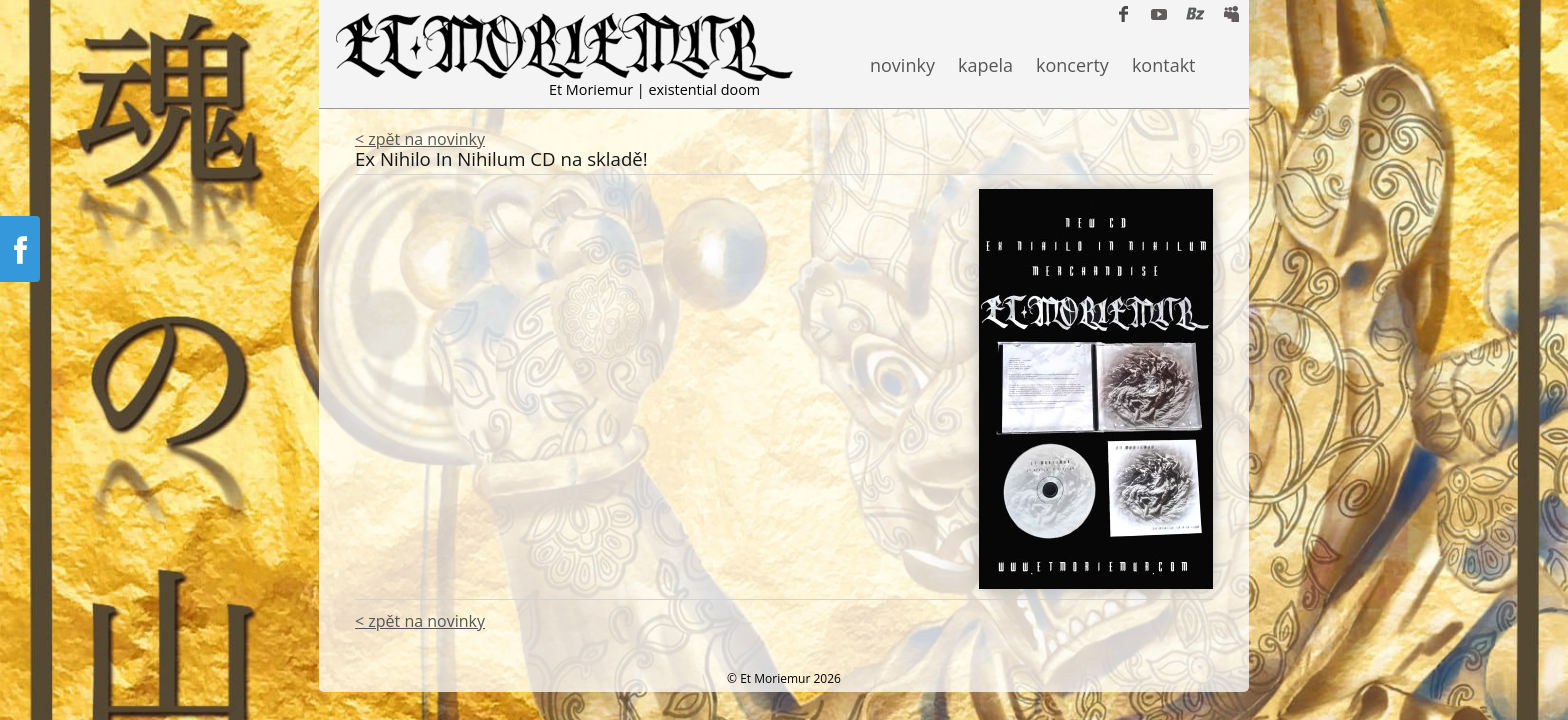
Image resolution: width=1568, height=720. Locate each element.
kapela (985, 65)
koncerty (1072, 65)
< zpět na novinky (420, 139)
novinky (902, 65)
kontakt (1164, 65)
